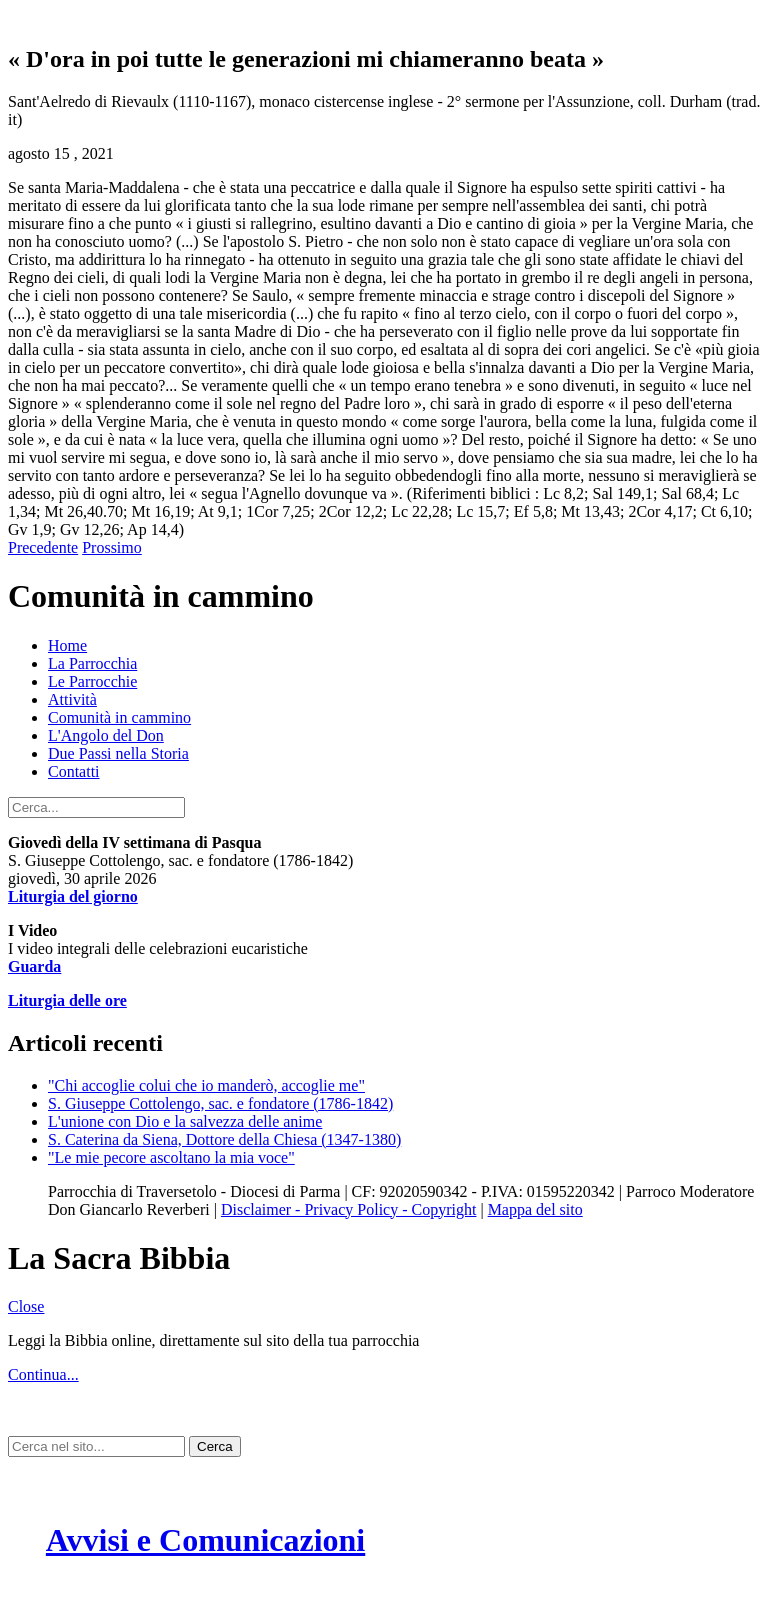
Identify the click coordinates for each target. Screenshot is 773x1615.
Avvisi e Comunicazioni (205, 1540)
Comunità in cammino (119, 717)
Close (26, 1306)
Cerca (215, 1446)
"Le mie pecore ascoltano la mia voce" (171, 1157)
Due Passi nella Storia (118, 753)
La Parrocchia (92, 663)
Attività (72, 699)
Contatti (74, 771)
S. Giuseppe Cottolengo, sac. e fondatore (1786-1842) (220, 1103)
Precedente (43, 547)
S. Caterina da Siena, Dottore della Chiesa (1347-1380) (224, 1139)
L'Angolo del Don (106, 735)
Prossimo (112, 547)
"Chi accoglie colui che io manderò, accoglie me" (206, 1085)
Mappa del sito (535, 1209)
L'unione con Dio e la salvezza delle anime (185, 1121)
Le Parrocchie (92, 681)
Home (67, 645)
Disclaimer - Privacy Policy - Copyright (349, 1209)
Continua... (43, 1374)
